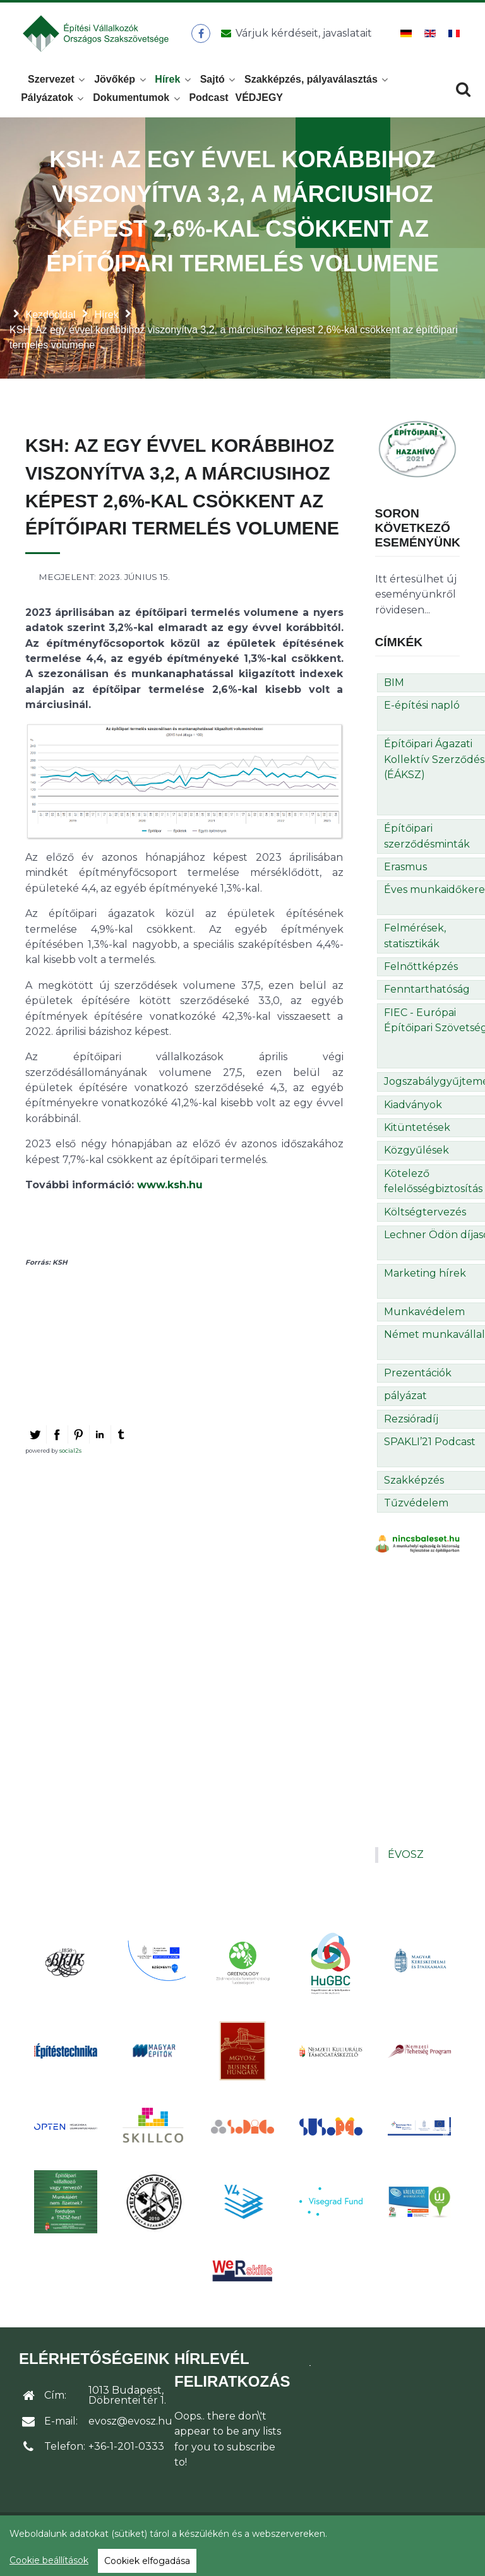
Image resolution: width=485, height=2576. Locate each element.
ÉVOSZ (406, 1862)
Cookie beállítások (48, 2560)
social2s (70, 1457)
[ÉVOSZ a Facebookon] (203, 37)
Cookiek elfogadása (147, 2561)
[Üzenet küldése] (295, 37)
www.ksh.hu (170, 1192)
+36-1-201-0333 (126, 2454)
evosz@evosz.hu (130, 2429)
